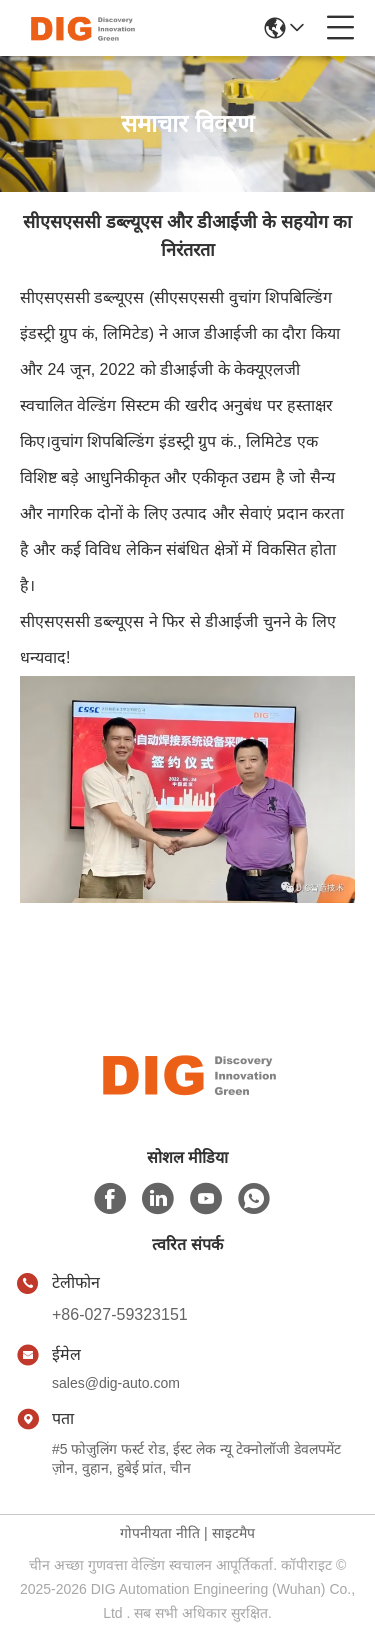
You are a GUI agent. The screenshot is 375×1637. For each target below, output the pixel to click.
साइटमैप (233, 1533)
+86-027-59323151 (120, 1314)
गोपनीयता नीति (160, 1533)
